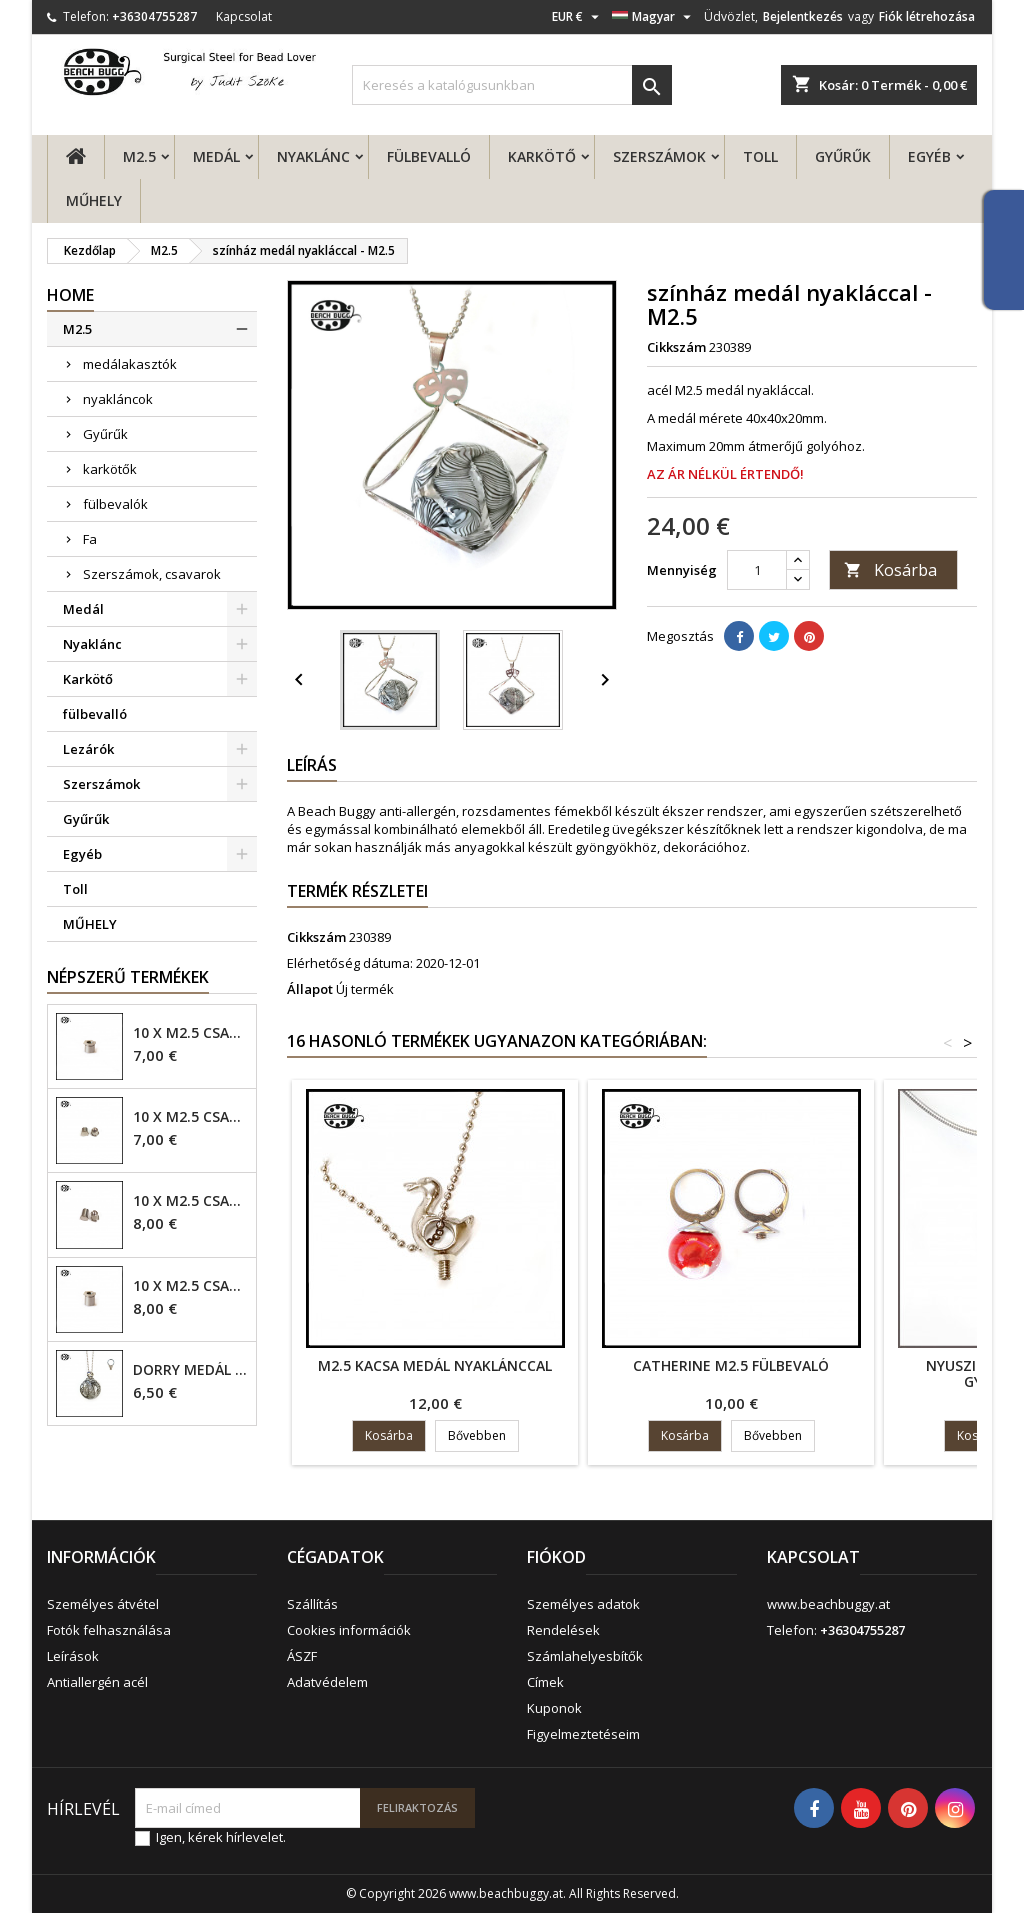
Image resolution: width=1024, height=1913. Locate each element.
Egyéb (929, 156)
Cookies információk (349, 1630)
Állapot (310, 989)
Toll (760, 156)
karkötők (110, 469)
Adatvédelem (327, 1682)
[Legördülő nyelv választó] (654, 17)
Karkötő (542, 156)
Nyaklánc (313, 156)
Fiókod (556, 1557)
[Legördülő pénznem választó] (578, 17)
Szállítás (312, 1604)
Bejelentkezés (803, 16)
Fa (90, 539)
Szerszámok (659, 156)
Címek (545, 1682)
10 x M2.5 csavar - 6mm (190, 1201)
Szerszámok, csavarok (152, 574)
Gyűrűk (843, 156)
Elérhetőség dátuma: (350, 963)
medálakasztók (130, 364)
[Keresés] (512, 85)
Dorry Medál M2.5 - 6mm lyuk (190, 1370)
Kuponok (554, 1708)
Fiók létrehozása (927, 16)
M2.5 (139, 156)
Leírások (73, 1656)
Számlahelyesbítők (585, 1656)
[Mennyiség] (757, 570)
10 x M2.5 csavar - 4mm (190, 1033)
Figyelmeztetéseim (583, 1734)
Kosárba (890, 570)
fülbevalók (115, 504)
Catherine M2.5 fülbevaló (731, 1365)
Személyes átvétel (103, 1604)
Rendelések (563, 1630)
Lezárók (88, 749)
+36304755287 (154, 16)
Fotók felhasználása (109, 1630)
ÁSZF (302, 1656)
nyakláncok (118, 399)
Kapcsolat (244, 16)
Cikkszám (676, 347)
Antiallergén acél (97, 1682)
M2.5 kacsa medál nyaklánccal (435, 1365)
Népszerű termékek (128, 977)
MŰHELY (94, 200)
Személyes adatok (583, 1604)
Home (70, 295)
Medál (216, 156)
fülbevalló (429, 156)
